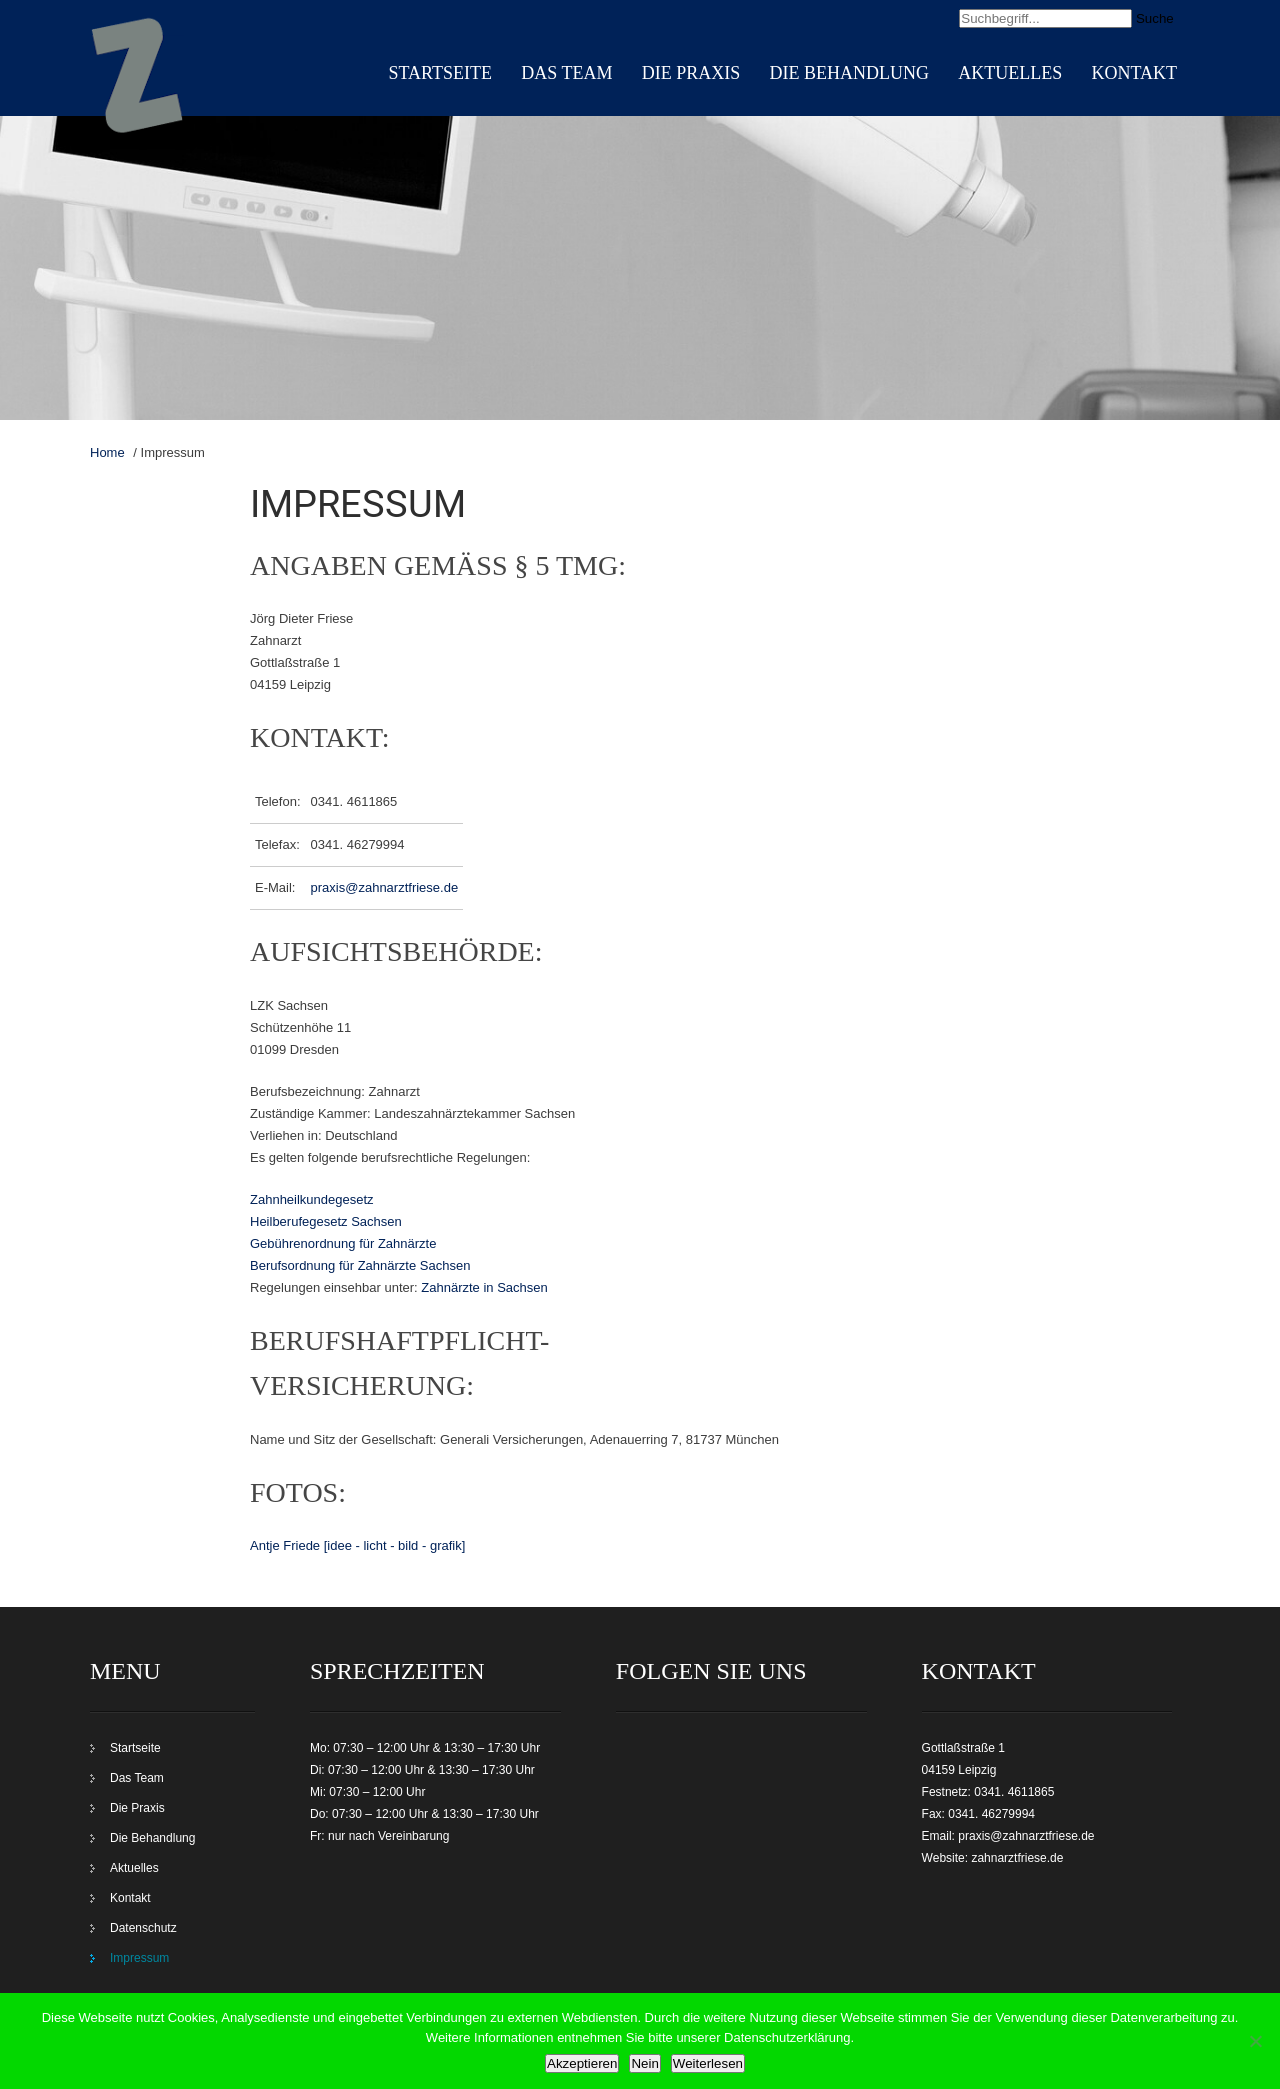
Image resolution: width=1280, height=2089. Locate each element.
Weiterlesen (708, 2063)
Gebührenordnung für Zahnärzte (343, 1243)
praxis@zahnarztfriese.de (385, 887)
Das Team (566, 73)
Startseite (440, 73)
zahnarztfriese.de (1017, 1858)
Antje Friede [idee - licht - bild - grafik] (357, 1545)
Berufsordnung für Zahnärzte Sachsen (360, 1265)
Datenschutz (143, 1928)
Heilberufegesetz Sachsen (326, 1221)
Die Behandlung (848, 73)
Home (107, 452)
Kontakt (1134, 73)
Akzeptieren (582, 2063)
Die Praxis (691, 73)
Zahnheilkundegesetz (312, 1199)
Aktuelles (1010, 73)
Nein (644, 2063)
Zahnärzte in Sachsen (484, 1287)
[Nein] (1255, 2041)
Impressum (139, 1958)
